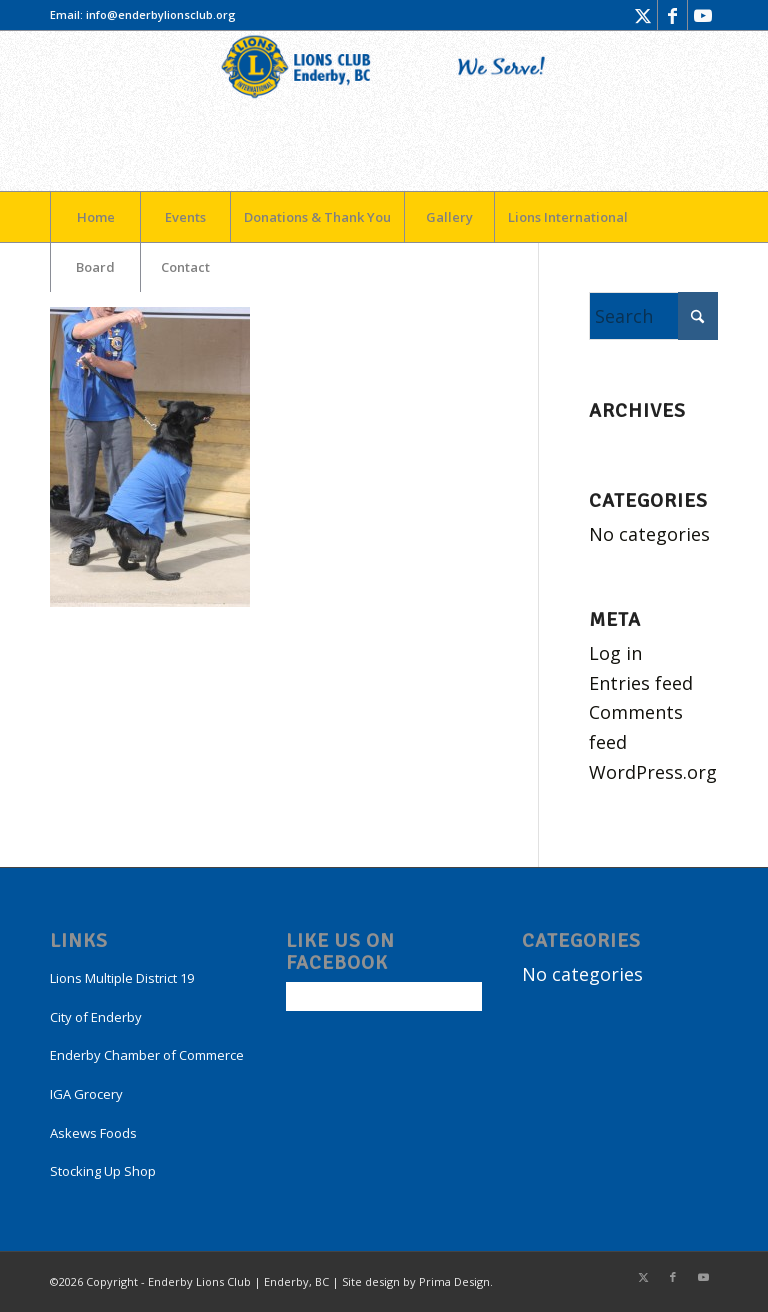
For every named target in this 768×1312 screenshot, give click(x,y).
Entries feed (641, 683)
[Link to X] (642, 15)
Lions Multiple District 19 (122, 978)
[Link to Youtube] (703, 15)
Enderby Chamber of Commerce (147, 1055)
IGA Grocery (86, 1094)
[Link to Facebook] (672, 15)
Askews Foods (93, 1133)
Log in (615, 653)
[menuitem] (95, 217)
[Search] (653, 316)
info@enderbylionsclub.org (161, 14)
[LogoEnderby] (384, 111)
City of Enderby (96, 1017)
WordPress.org (653, 772)
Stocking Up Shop (103, 1171)
